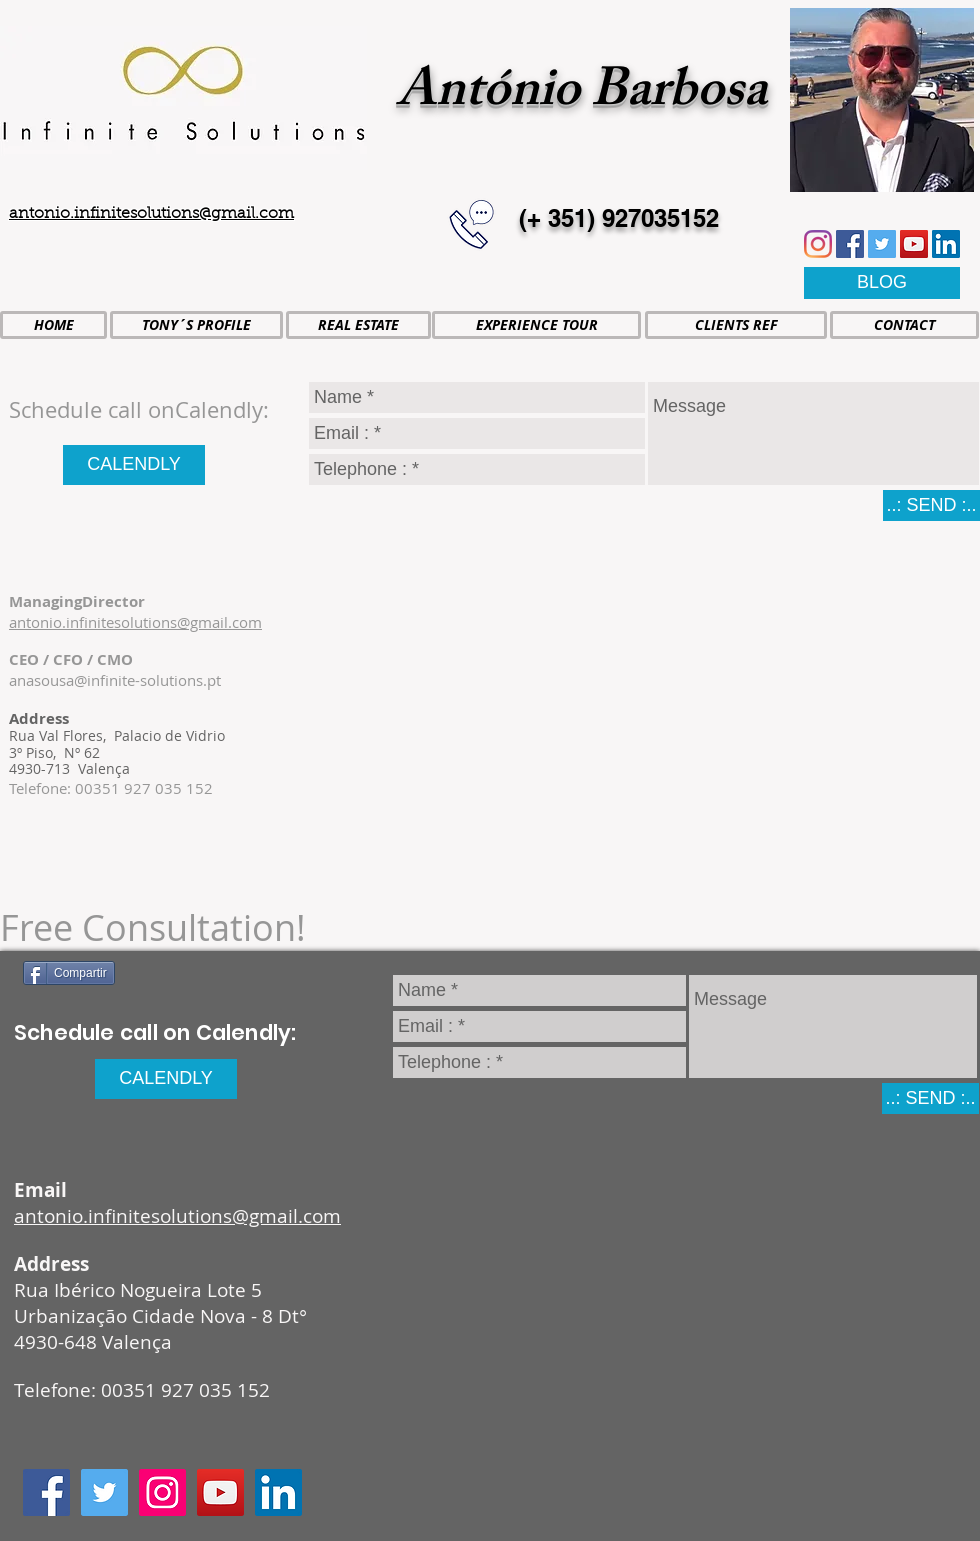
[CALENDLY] (134, 465)
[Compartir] (69, 973)
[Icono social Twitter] (882, 244)
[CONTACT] (904, 325)
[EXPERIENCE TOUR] (536, 325)
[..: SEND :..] (931, 505)
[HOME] (53, 325)
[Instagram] (818, 244)
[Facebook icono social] (850, 244)
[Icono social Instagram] (162, 1492)
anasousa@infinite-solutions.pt (115, 680)
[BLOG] (882, 283)
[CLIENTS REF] (736, 325)
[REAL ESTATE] (358, 325)
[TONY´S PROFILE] (196, 325)
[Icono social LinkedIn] (946, 244)
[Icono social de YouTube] (914, 244)
